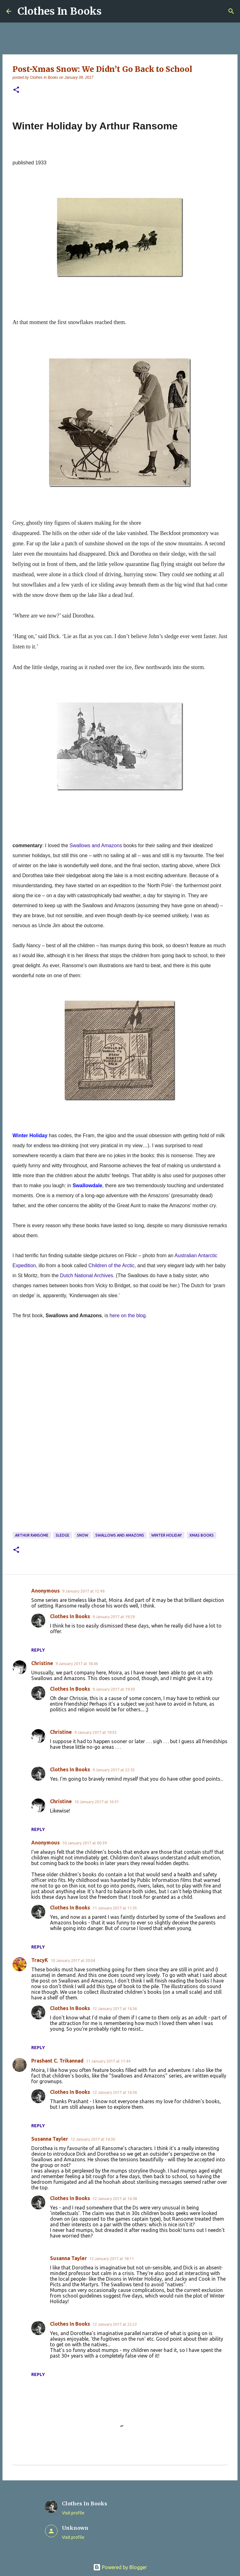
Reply (38, 1650)
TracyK (39, 1960)
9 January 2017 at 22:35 (113, 1770)
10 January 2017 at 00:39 (84, 1843)
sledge (62, 1535)
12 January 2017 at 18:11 (111, 2258)
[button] (16, 90)
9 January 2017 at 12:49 (83, 1591)
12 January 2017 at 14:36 (114, 2008)
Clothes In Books (60, 11)
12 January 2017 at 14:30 (93, 2139)
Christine (42, 1663)
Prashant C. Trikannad (57, 2060)
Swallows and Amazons (119, 1535)
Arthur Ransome (31, 1535)
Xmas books (201, 1535)
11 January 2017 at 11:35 (114, 1908)
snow (82, 1535)
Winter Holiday (166, 1535)
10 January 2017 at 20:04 (73, 1960)
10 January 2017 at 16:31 (96, 1801)
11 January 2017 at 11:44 (108, 2061)
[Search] (231, 11)
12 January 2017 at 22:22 (114, 2324)
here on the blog (128, 1315)
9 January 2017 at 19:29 (113, 1616)
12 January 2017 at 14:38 (114, 2198)
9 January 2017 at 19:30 (113, 1689)
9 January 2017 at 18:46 (77, 1663)
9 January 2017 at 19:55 (95, 1732)
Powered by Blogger (120, 2567)
